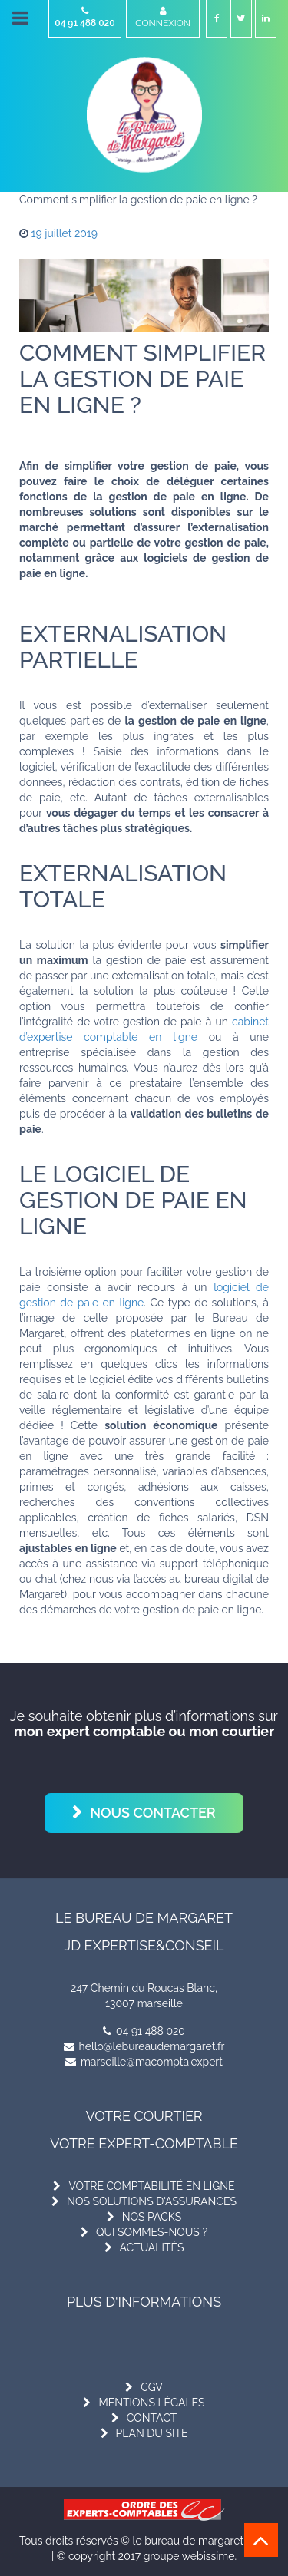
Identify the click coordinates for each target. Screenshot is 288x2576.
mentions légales (151, 2402)
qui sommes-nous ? (151, 2232)
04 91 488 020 (85, 17)
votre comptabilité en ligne (151, 2186)
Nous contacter (153, 1813)
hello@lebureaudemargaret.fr (144, 2046)
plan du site (152, 2433)
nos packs (152, 2217)
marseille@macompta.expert (144, 2062)
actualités (152, 2247)
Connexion (163, 17)
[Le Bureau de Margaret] (144, 115)
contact (152, 2418)
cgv (152, 2387)
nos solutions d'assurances (152, 2201)
